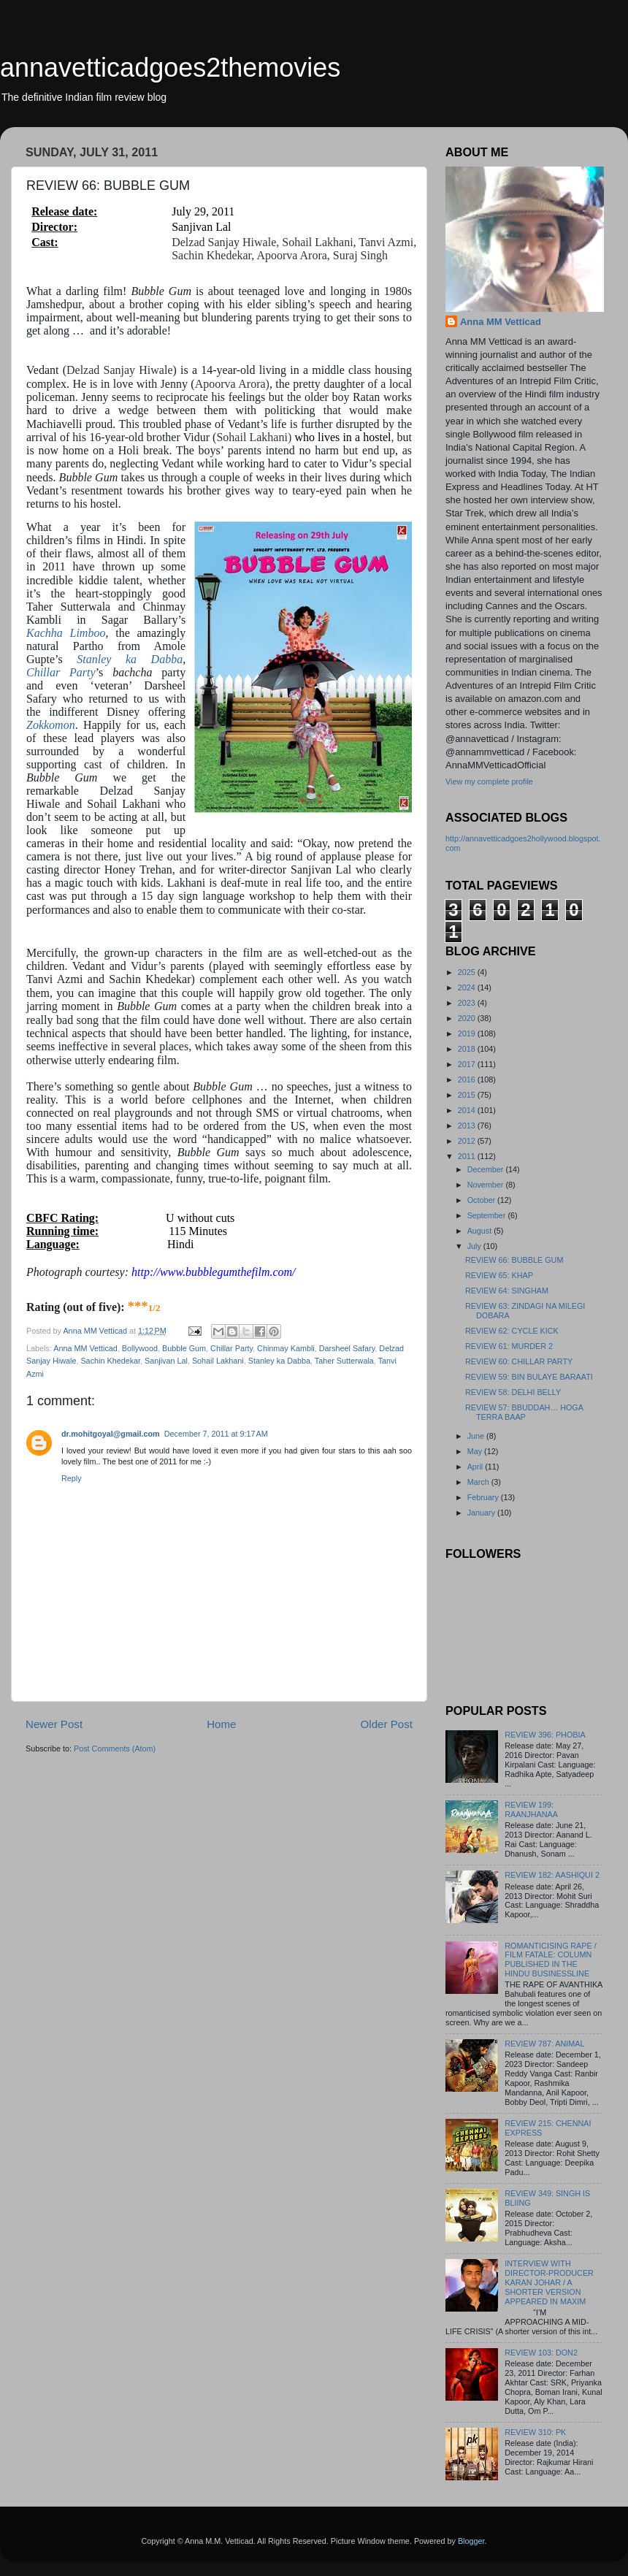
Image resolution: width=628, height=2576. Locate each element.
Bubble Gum (184, 1348)
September (487, 1215)
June (476, 1436)
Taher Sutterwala (344, 1360)
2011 (468, 1156)
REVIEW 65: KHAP (499, 1275)
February (484, 1497)
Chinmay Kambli (286, 1348)
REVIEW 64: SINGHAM (506, 1290)
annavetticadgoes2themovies (170, 68)
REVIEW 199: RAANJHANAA (531, 1809)
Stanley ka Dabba (130, 659)
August (480, 1230)
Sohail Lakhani (218, 1360)
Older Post (387, 1724)
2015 (468, 1094)
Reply (71, 1478)
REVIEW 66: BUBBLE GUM (514, 1259)
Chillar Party (61, 672)
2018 (468, 1048)
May (475, 1451)
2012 (468, 1140)
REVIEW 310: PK (535, 2432)
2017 (468, 1064)
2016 (468, 1079)
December (486, 1169)
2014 (468, 1110)
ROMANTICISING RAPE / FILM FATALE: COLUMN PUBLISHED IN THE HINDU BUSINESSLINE (550, 1960)
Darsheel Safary (347, 1348)
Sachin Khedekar (110, 1360)
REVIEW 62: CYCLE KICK (512, 1330)
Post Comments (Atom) (115, 1748)
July (475, 1246)
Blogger (471, 2541)
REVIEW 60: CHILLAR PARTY (519, 1361)
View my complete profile (489, 781)
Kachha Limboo (65, 633)
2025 (468, 972)
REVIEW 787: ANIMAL (544, 2043)
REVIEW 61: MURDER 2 (509, 1346)
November (486, 1184)
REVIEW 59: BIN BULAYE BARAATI (529, 1376)
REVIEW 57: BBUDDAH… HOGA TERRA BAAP (524, 1412)
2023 (468, 1002)
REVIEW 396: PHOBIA (545, 1734)
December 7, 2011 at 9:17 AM (216, 1433)
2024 (468, 987)
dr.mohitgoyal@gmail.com (110, 1433)
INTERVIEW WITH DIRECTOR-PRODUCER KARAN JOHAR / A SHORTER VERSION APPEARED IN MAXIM (549, 2282)
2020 (468, 1018)
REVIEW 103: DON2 (541, 2352)
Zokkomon (50, 725)
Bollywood (140, 1348)
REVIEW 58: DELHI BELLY (513, 1392)
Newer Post (54, 1724)
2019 (468, 1033)
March (479, 1482)
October (482, 1200)
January (482, 1512)
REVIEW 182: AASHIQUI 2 (552, 1874)
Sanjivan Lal (166, 1360)
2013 (468, 1125)
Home (221, 1724)
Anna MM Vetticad (85, 1348)
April (476, 1466)
